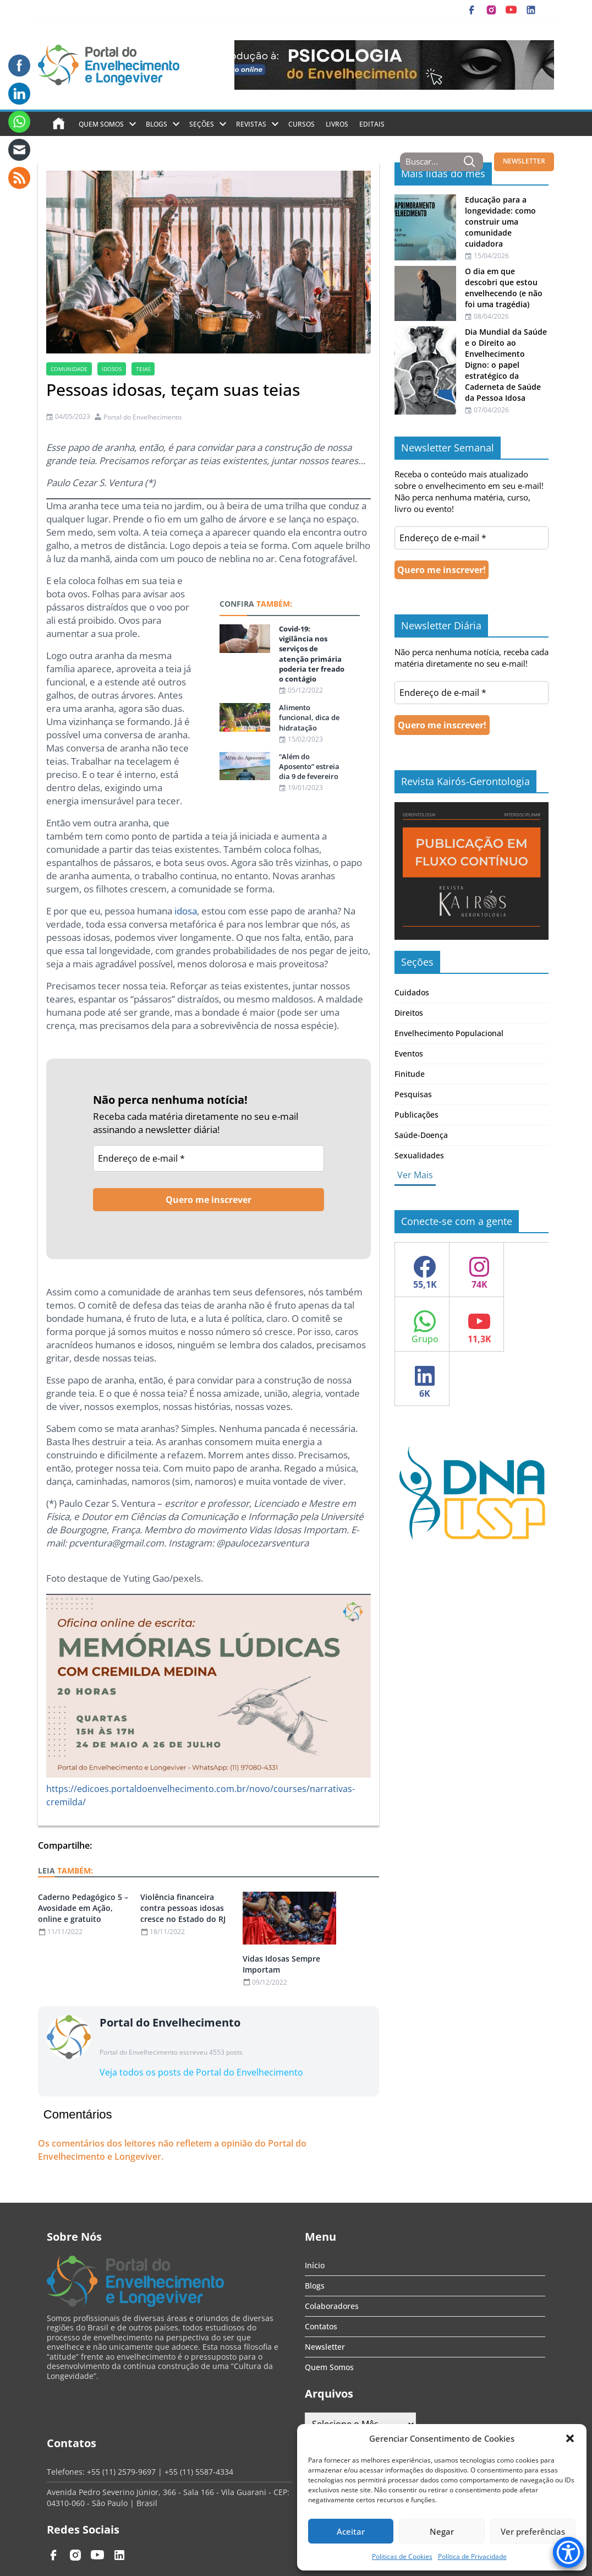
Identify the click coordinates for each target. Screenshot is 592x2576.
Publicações (416, 1114)
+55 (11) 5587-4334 (199, 2471)
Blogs (156, 124)
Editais (372, 124)
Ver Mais (415, 1175)
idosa (185, 911)
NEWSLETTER (524, 161)
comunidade (69, 369)
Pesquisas (413, 1094)
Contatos (321, 2326)
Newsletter (325, 2346)
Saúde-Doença (421, 1135)
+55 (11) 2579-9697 (121, 2471)
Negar (442, 2531)
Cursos (301, 124)
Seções (201, 124)
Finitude (409, 1074)
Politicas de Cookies (402, 2556)
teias (143, 369)
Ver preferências (533, 2531)
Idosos (112, 369)
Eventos (408, 1053)
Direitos (408, 1012)
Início (315, 2265)
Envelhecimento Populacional (448, 1033)
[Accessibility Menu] (568, 2552)
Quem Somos (101, 124)
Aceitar (351, 2531)
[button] (569, 2438)
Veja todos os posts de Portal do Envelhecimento (201, 2072)
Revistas (251, 124)
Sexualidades (419, 1155)
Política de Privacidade (472, 2556)
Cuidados (411, 992)
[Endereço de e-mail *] (208, 1158)
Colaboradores (332, 2306)
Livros (337, 124)
